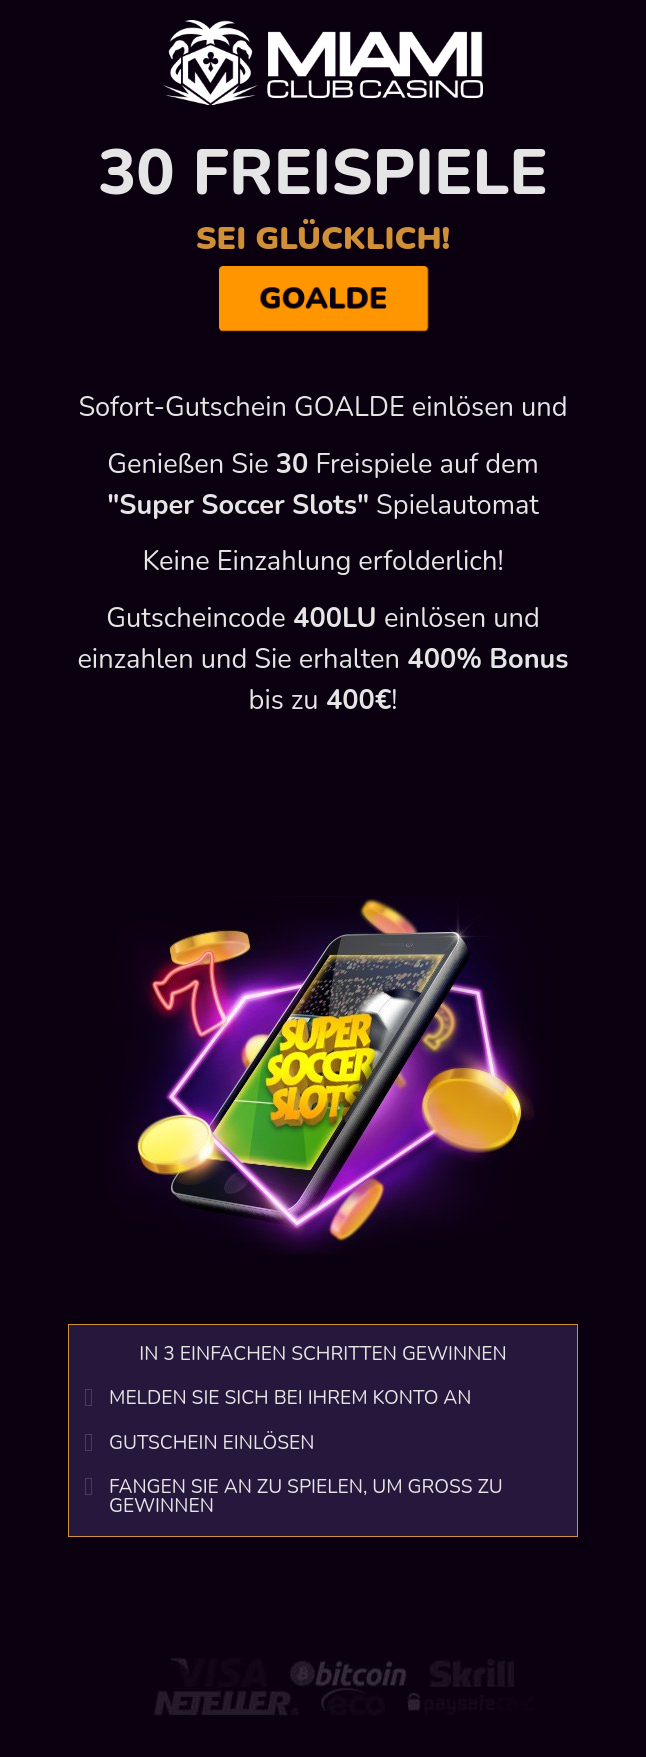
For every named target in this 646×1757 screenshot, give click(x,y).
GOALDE (323, 298)
